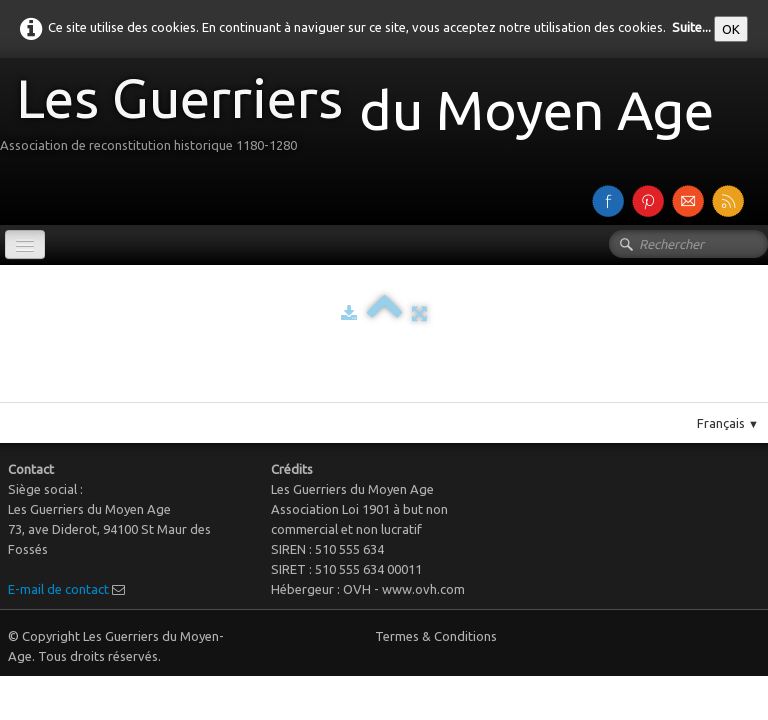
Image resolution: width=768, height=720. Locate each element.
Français (728, 423)
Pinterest (404, 394)
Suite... (691, 27)
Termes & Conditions (436, 636)
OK (731, 29)
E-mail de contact (58, 589)
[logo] (364, 118)
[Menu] (25, 244)
